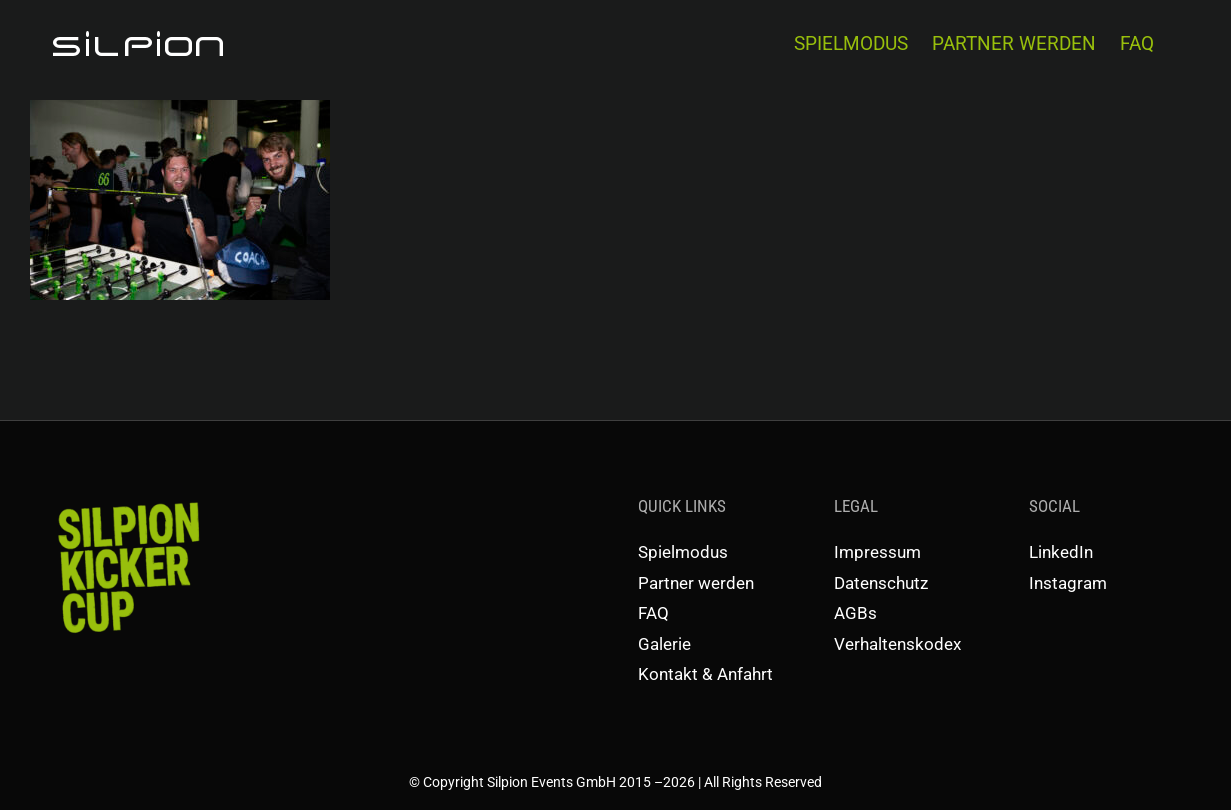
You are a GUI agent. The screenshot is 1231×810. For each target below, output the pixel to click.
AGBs (855, 613)
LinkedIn (1061, 552)
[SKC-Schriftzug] (126, 501)
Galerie (664, 644)
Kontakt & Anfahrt (705, 674)
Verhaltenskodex (897, 644)
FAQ (653, 613)
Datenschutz (881, 583)
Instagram (1068, 583)
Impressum (877, 552)
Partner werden (696, 583)
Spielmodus (683, 552)
